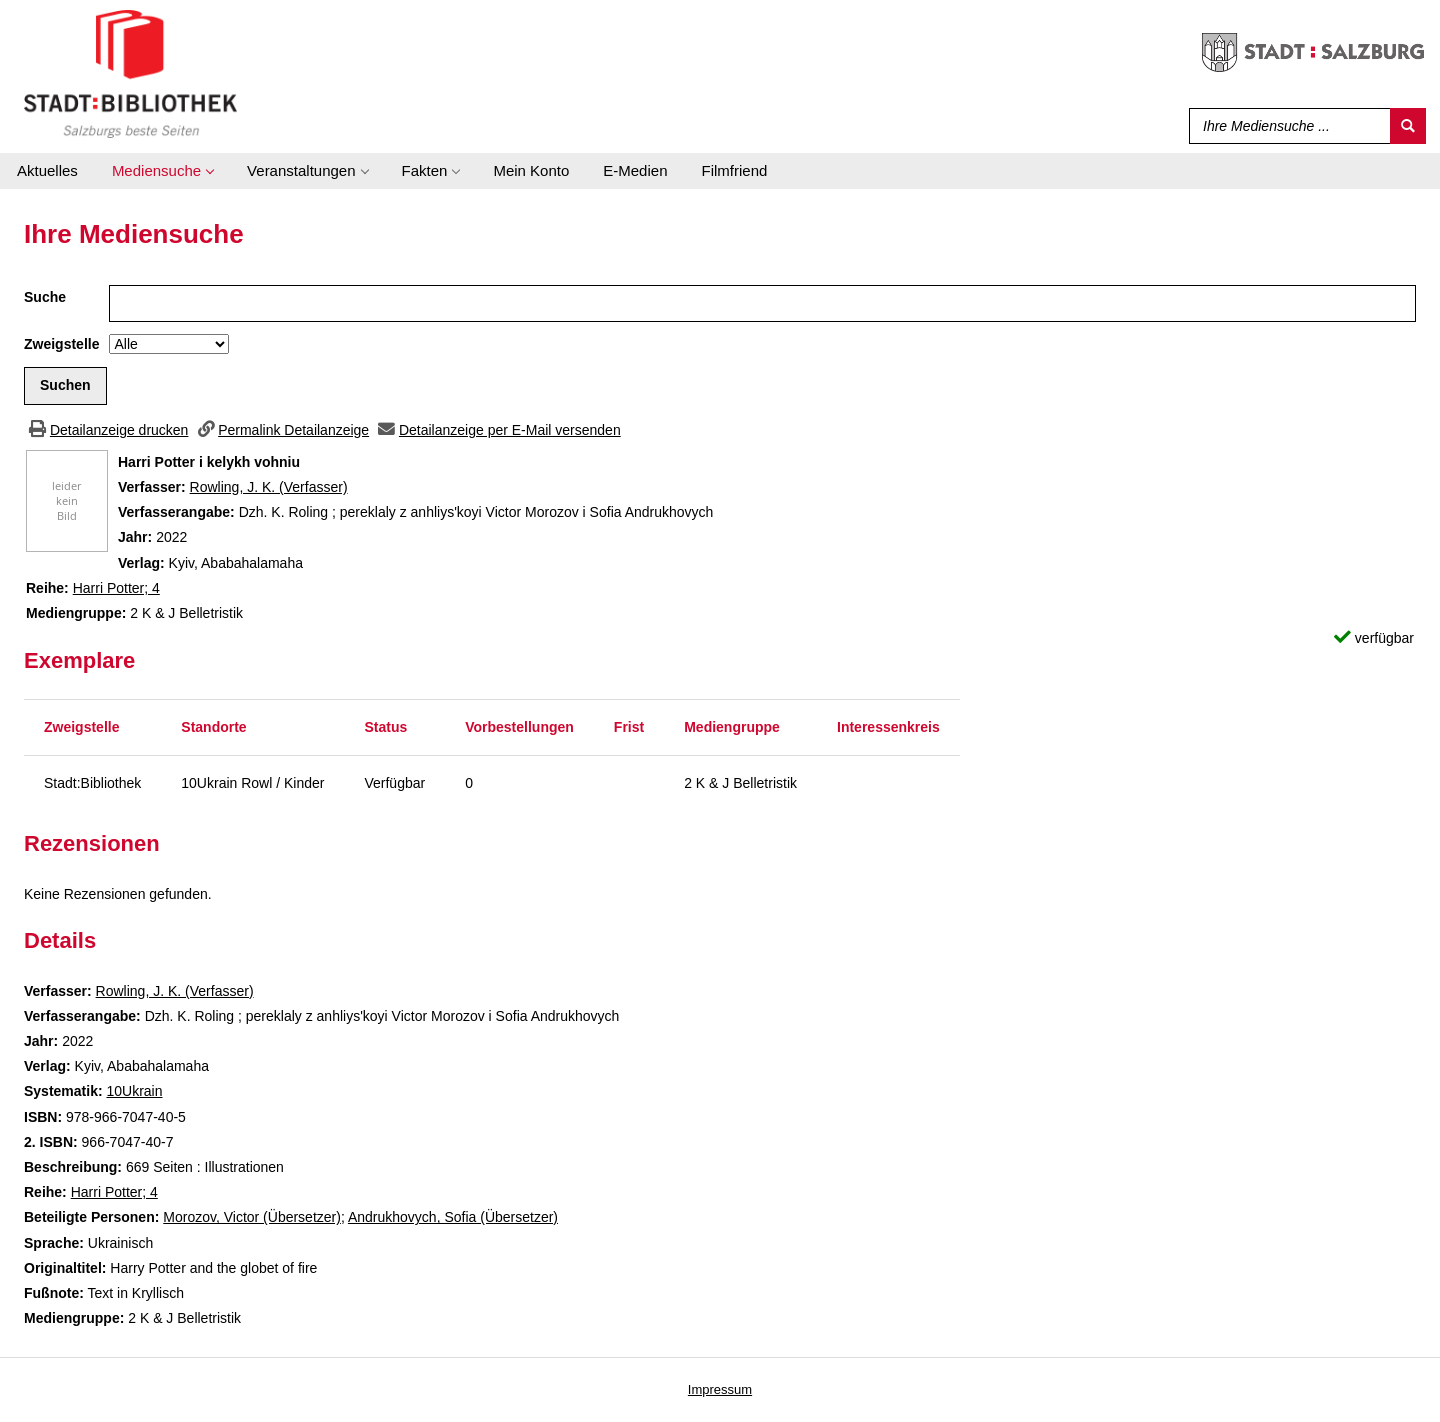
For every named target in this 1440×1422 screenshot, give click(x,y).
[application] (162, 171)
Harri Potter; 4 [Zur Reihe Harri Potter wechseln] (116, 588)
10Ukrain (134, 1091)
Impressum (720, 1389)
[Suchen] (1408, 126)
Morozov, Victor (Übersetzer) (252, 1217)
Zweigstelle (61, 344)
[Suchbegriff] (1285, 126)
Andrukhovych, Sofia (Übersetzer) (453, 1217)
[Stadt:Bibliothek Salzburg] (130, 73)
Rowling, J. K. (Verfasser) (269, 487)
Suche (45, 297)
